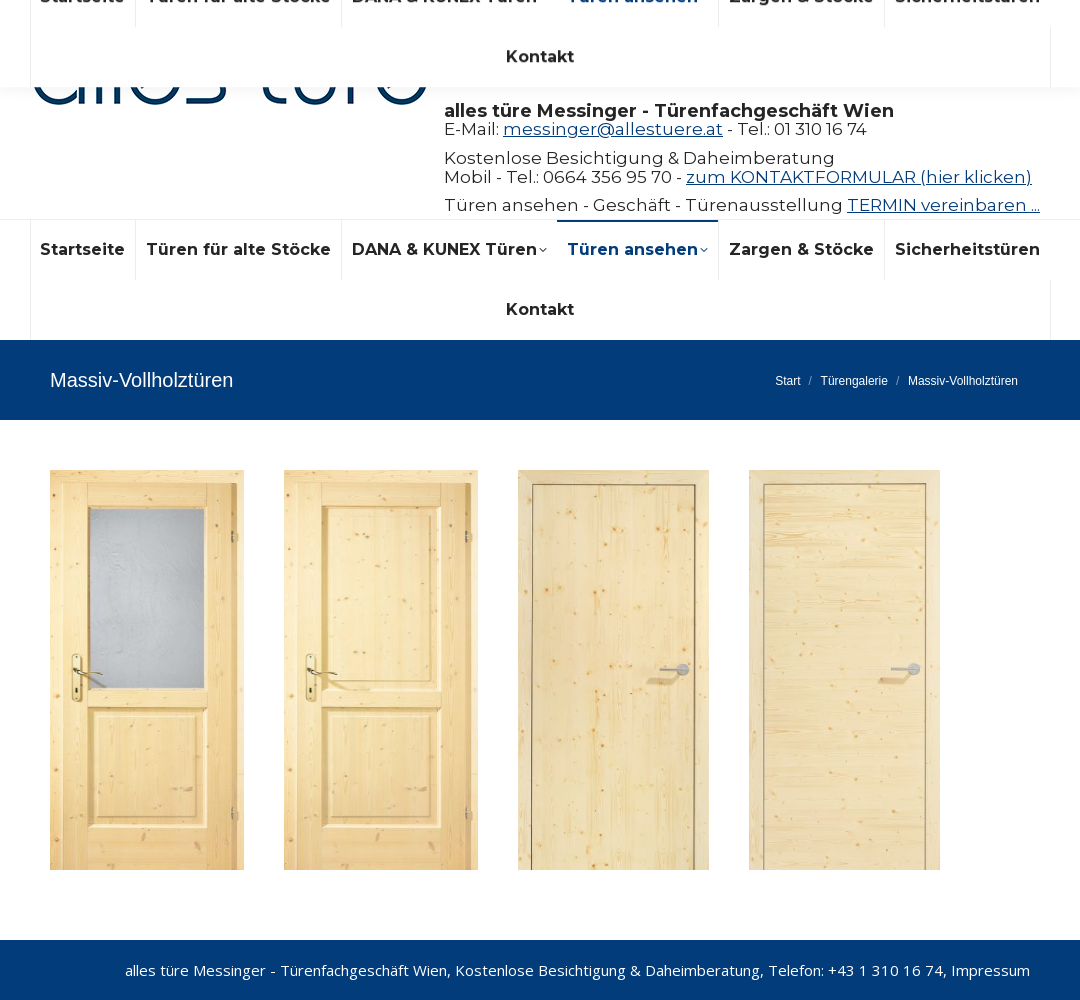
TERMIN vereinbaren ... (943, 205)
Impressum (990, 970)
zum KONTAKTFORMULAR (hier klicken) (859, 177)
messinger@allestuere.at (613, 129)
